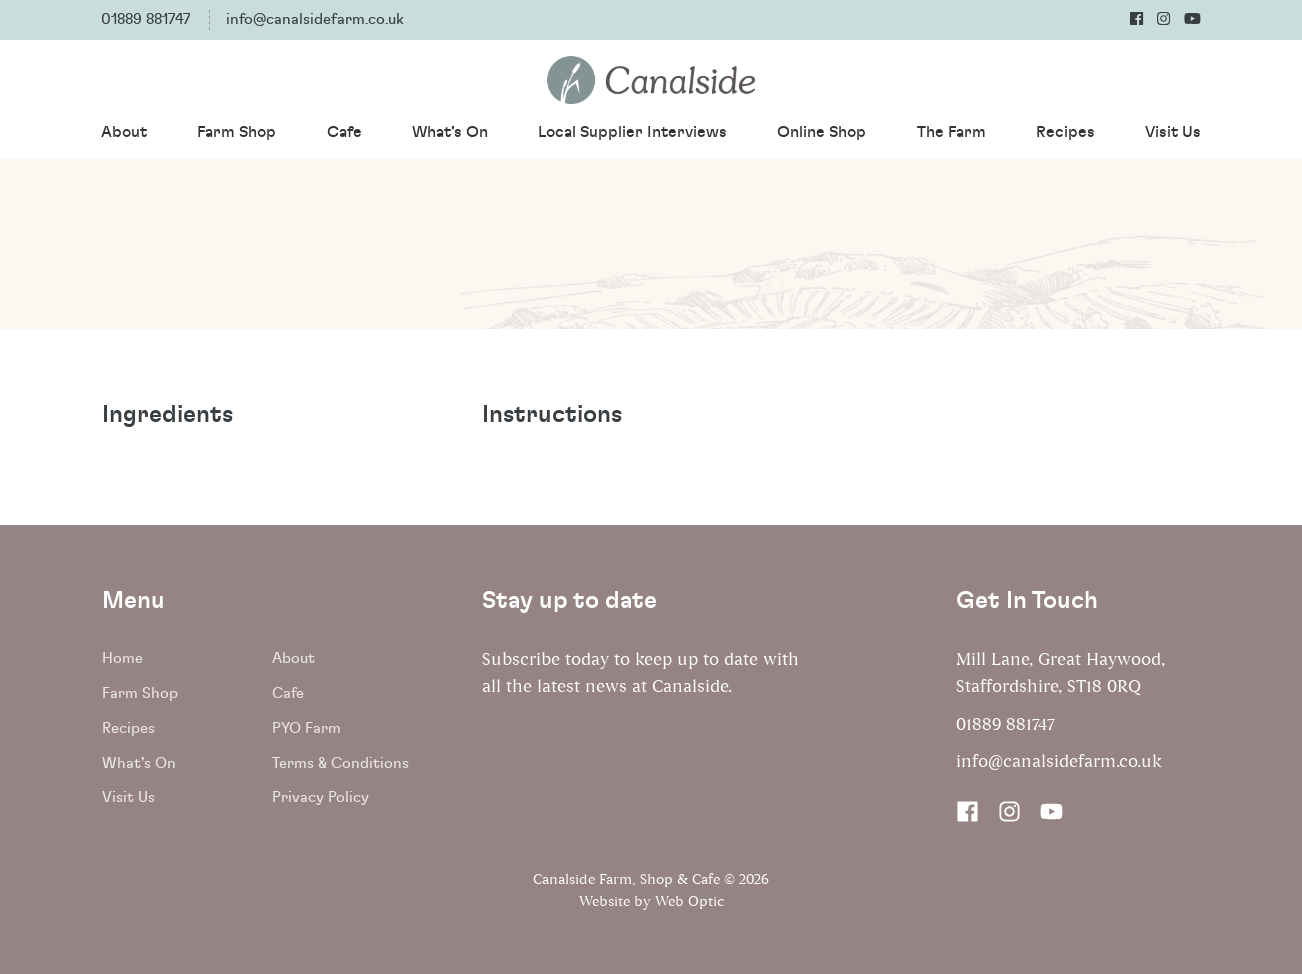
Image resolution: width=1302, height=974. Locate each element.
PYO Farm (306, 728)
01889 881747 (145, 19)
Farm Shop (236, 132)
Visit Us (1173, 132)
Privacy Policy (320, 797)
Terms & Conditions (340, 763)
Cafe (344, 132)
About (124, 132)
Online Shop (821, 132)
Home (122, 658)
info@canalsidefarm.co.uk (315, 19)
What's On (450, 132)
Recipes (1065, 132)
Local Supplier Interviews (632, 132)
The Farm (951, 132)
